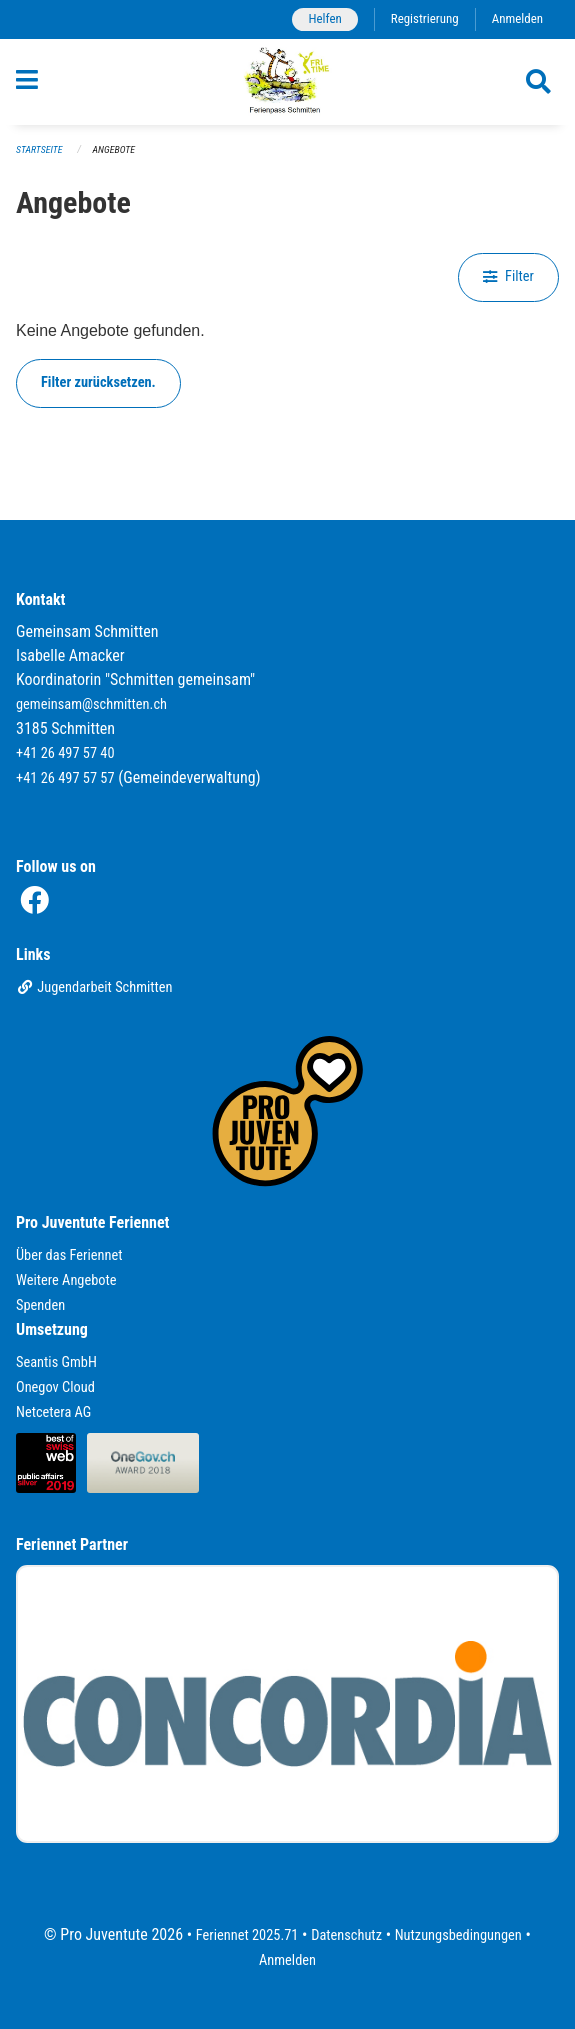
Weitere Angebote (66, 1280)
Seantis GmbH (56, 1362)
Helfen (324, 18)
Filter (508, 276)
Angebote (114, 149)
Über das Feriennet (69, 1255)
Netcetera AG (53, 1412)
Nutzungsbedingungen (458, 1935)
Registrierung (425, 18)
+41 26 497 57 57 (65, 778)
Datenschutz (346, 1935)
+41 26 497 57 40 (65, 753)
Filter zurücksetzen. (98, 382)
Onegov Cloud (55, 1387)
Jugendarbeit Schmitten (94, 987)
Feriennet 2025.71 (247, 1935)
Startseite (39, 149)
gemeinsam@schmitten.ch (91, 704)
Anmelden (517, 18)
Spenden (40, 1305)
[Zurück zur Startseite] (287, 82)
